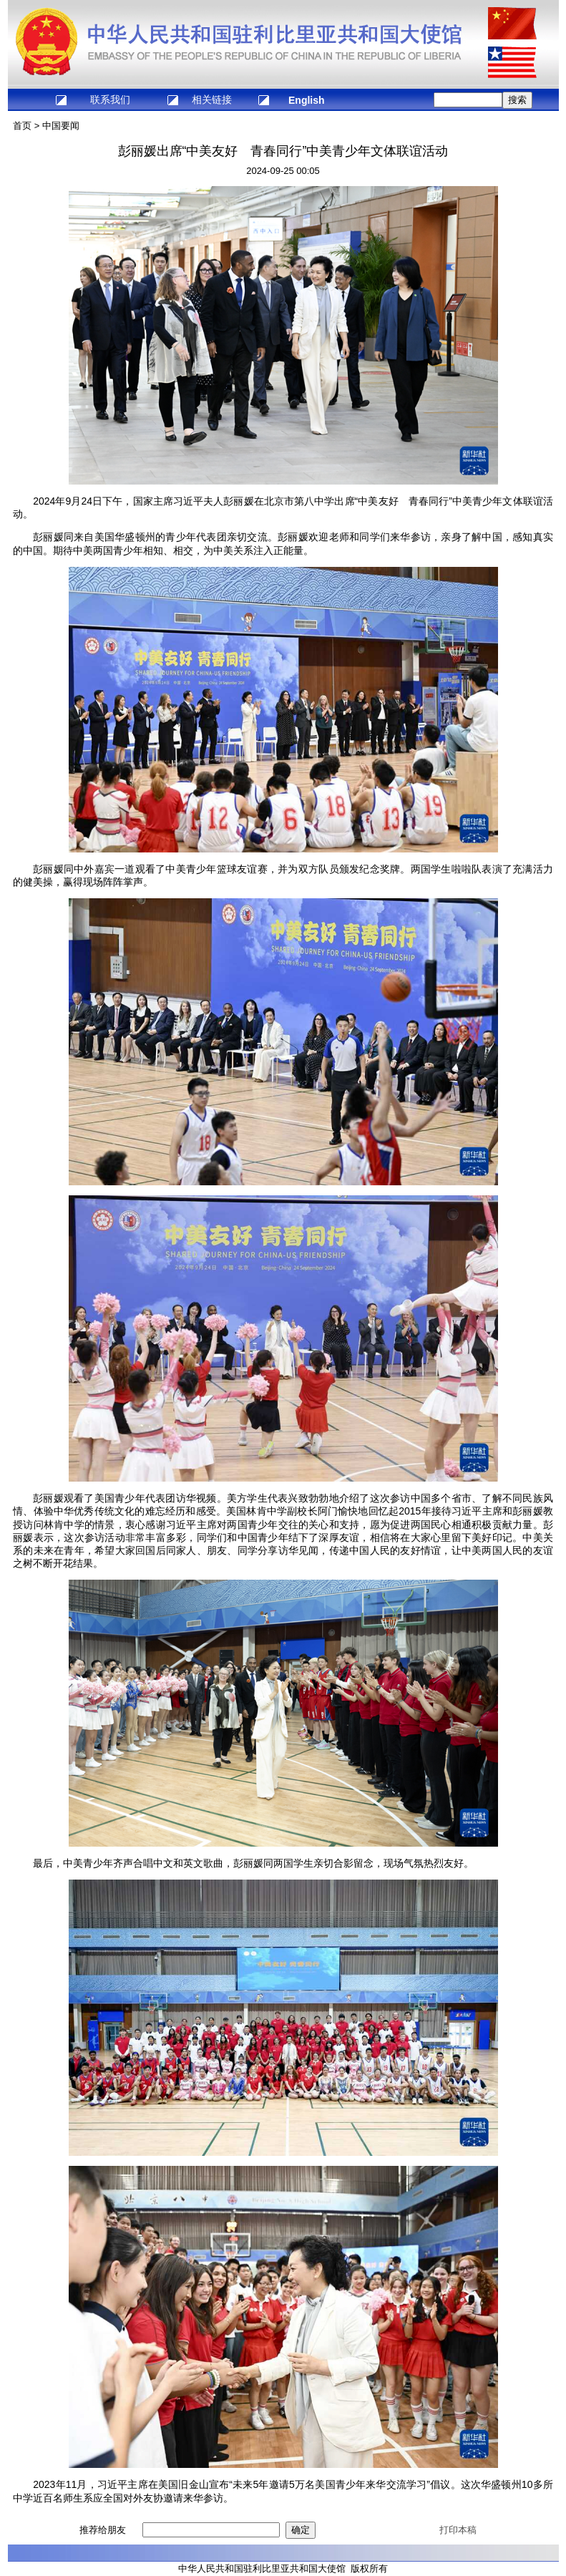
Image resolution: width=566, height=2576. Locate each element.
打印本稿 (458, 2529)
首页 (22, 125)
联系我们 (110, 99)
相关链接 (212, 99)
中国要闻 (60, 125)
